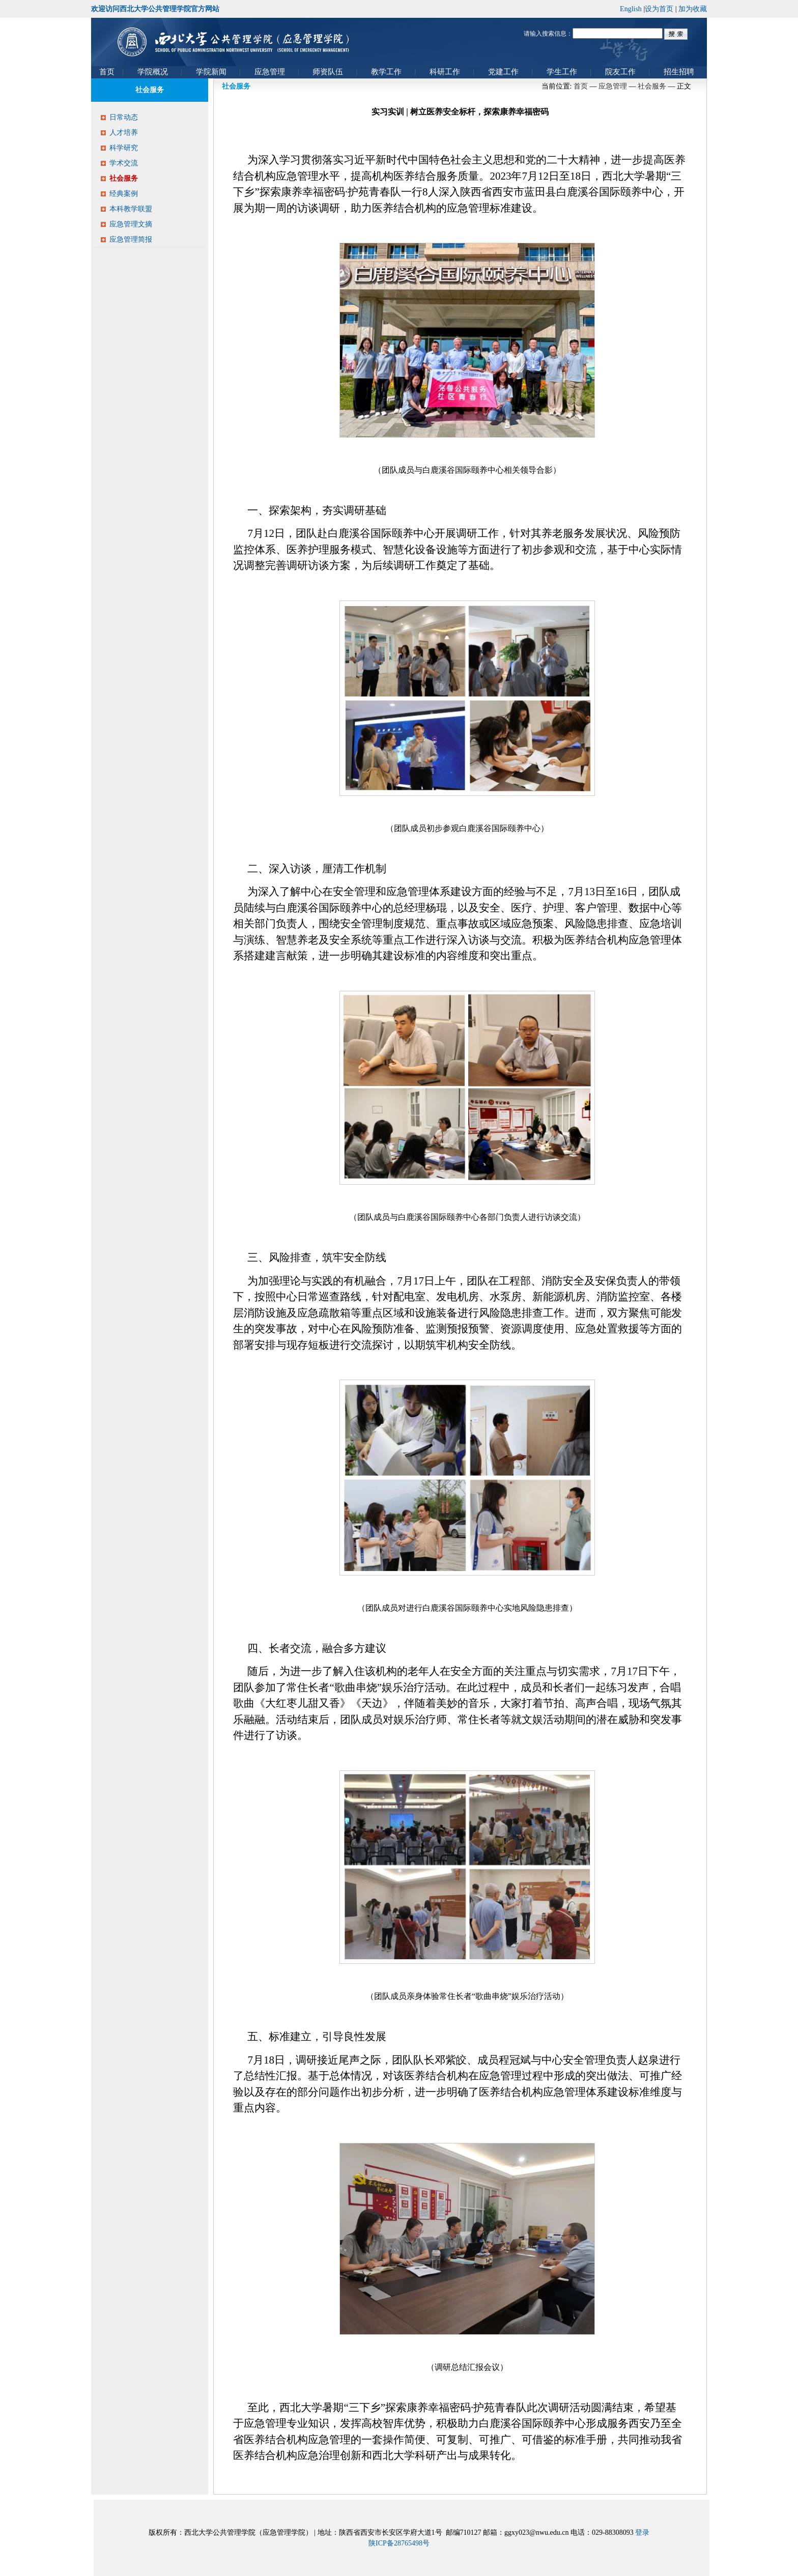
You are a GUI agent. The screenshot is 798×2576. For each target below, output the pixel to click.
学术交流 (123, 163)
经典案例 (123, 193)
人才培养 (123, 132)
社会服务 (123, 178)
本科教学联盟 (130, 209)
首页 (581, 86)
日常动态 (123, 117)
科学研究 (123, 148)
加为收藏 (692, 9)
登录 (642, 2532)
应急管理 (612, 86)
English (631, 9)
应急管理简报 (130, 239)
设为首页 (659, 9)
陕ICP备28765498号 (399, 2543)
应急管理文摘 (130, 224)
